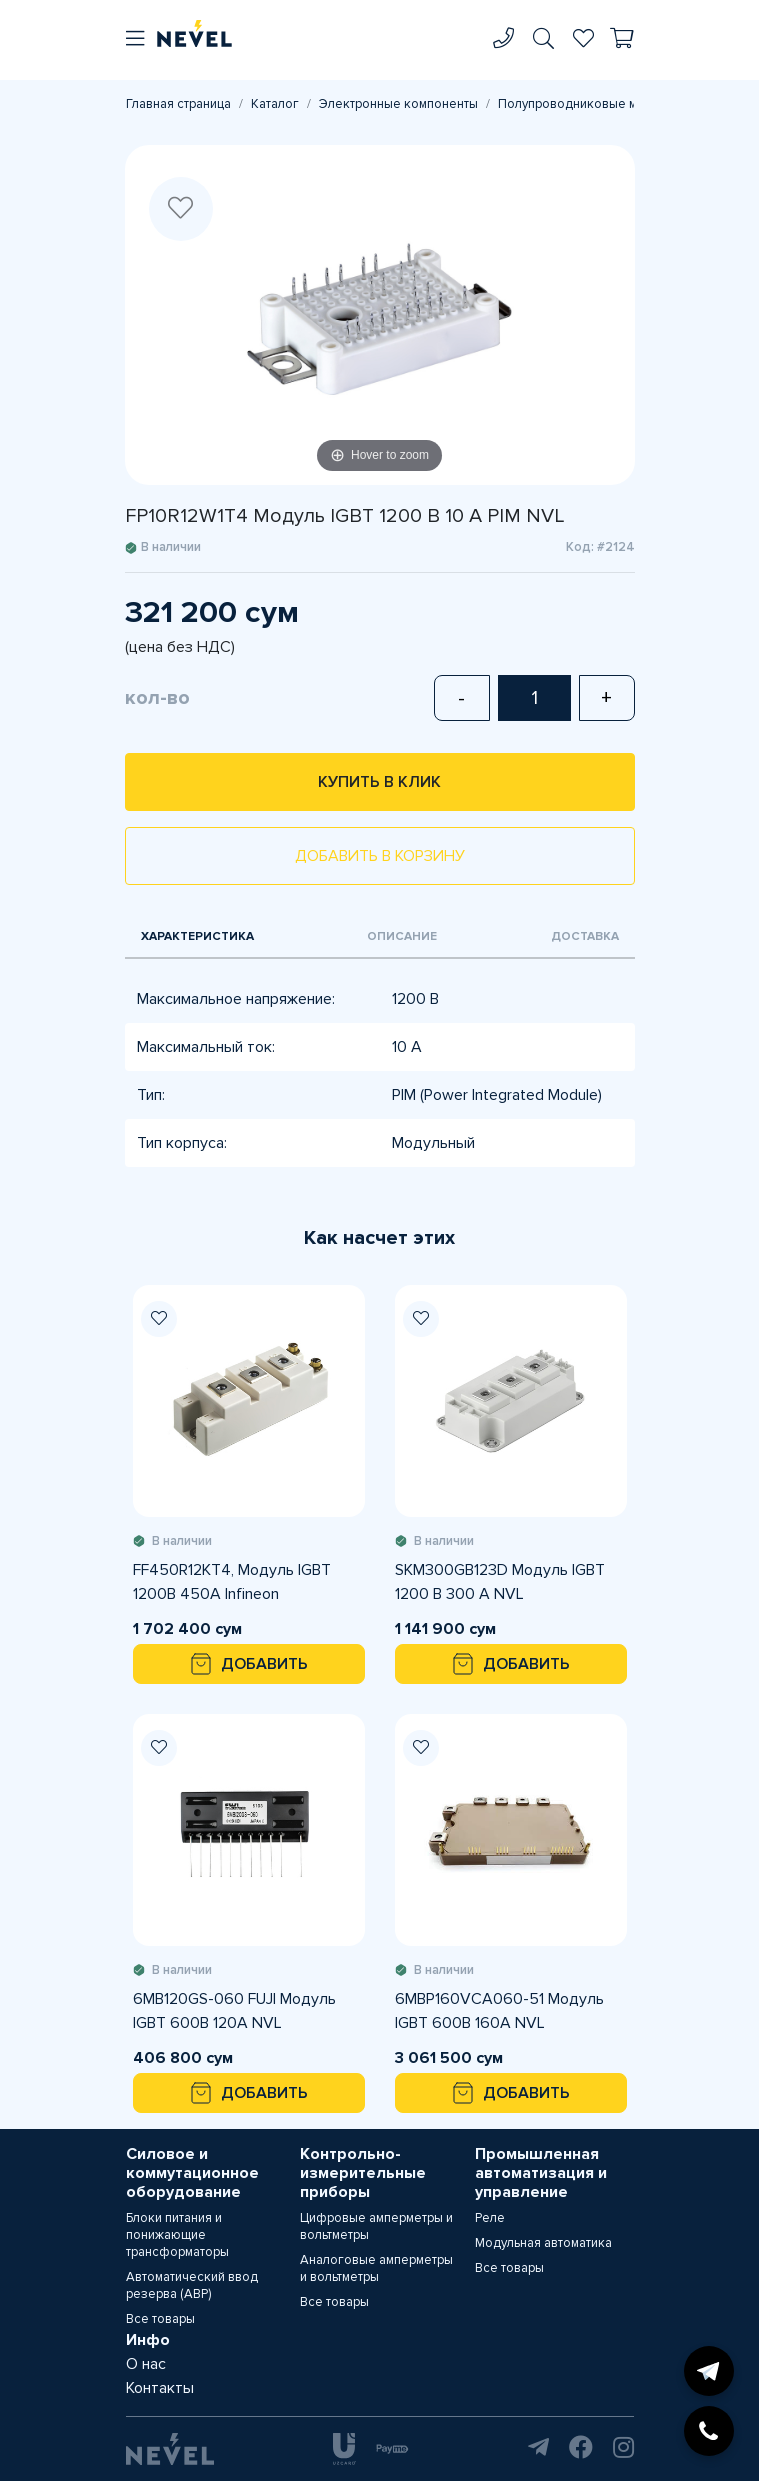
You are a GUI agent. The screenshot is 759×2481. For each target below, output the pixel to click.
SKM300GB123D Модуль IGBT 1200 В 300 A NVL (500, 1582)
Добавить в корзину (380, 856)
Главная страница (178, 104)
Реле (490, 2218)
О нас (146, 2364)
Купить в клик (379, 782)
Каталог (275, 104)
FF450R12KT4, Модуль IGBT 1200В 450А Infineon (232, 1582)
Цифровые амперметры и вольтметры (376, 2226)
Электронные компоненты (398, 104)
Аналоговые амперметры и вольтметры (376, 2268)
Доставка (585, 936)
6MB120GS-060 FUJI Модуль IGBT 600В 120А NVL (234, 2011)
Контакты (160, 2388)
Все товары (160, 2319)
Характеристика (197, 936)
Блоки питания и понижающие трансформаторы (177, 2235)
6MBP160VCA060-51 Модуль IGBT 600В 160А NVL (499, 2011)
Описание (402, 936)
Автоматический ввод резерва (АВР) (192, 2285)
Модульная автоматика (543, 2243)
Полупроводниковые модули (585, 104)
